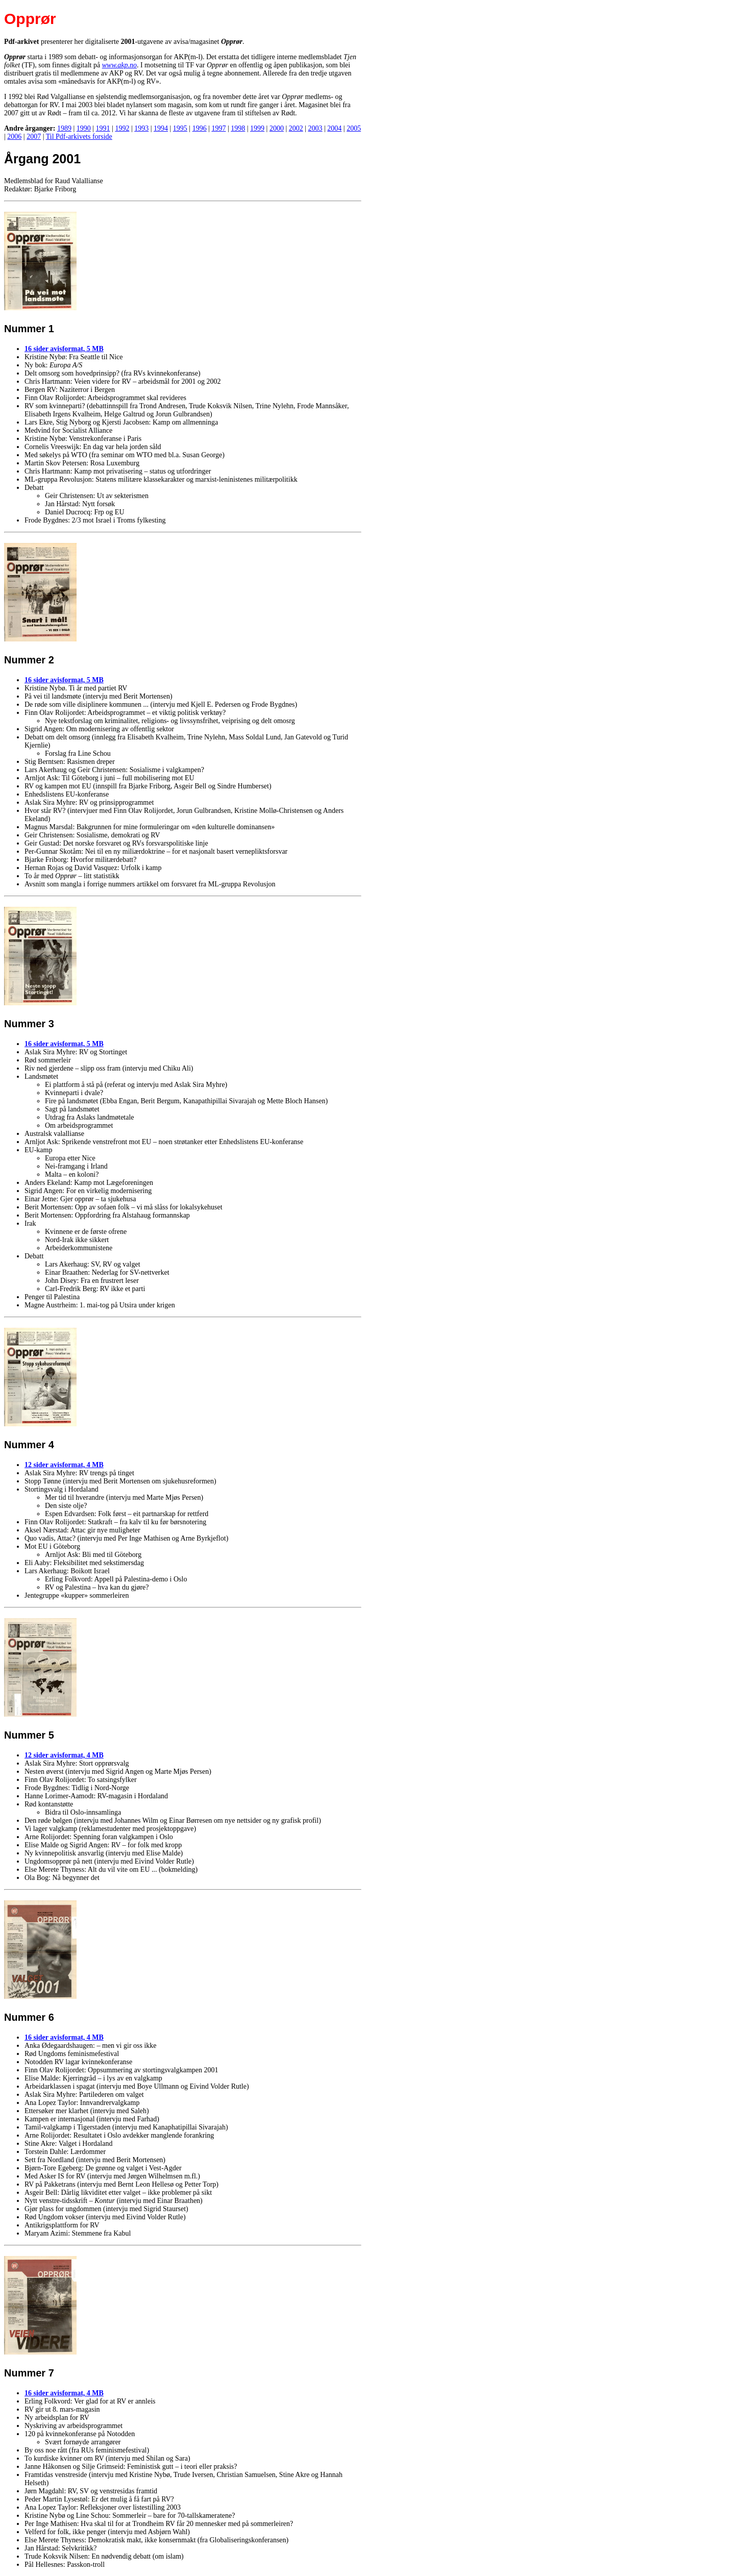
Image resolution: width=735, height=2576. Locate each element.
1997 (218, 128)
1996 (199, 128)
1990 (84, 128)
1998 (238, 128)
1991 (103, 128)
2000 (277, 128)
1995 (180, 128)
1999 (257, 128)
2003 (315, 128)
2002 (296, 128)
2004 (334, 128)
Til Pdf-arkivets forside (79, 136)
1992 (122, 128)
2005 (354, 128)
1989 (64, 128)
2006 (14, 136)
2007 (34, 136)
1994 (161, 128)
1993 (141, 128)
